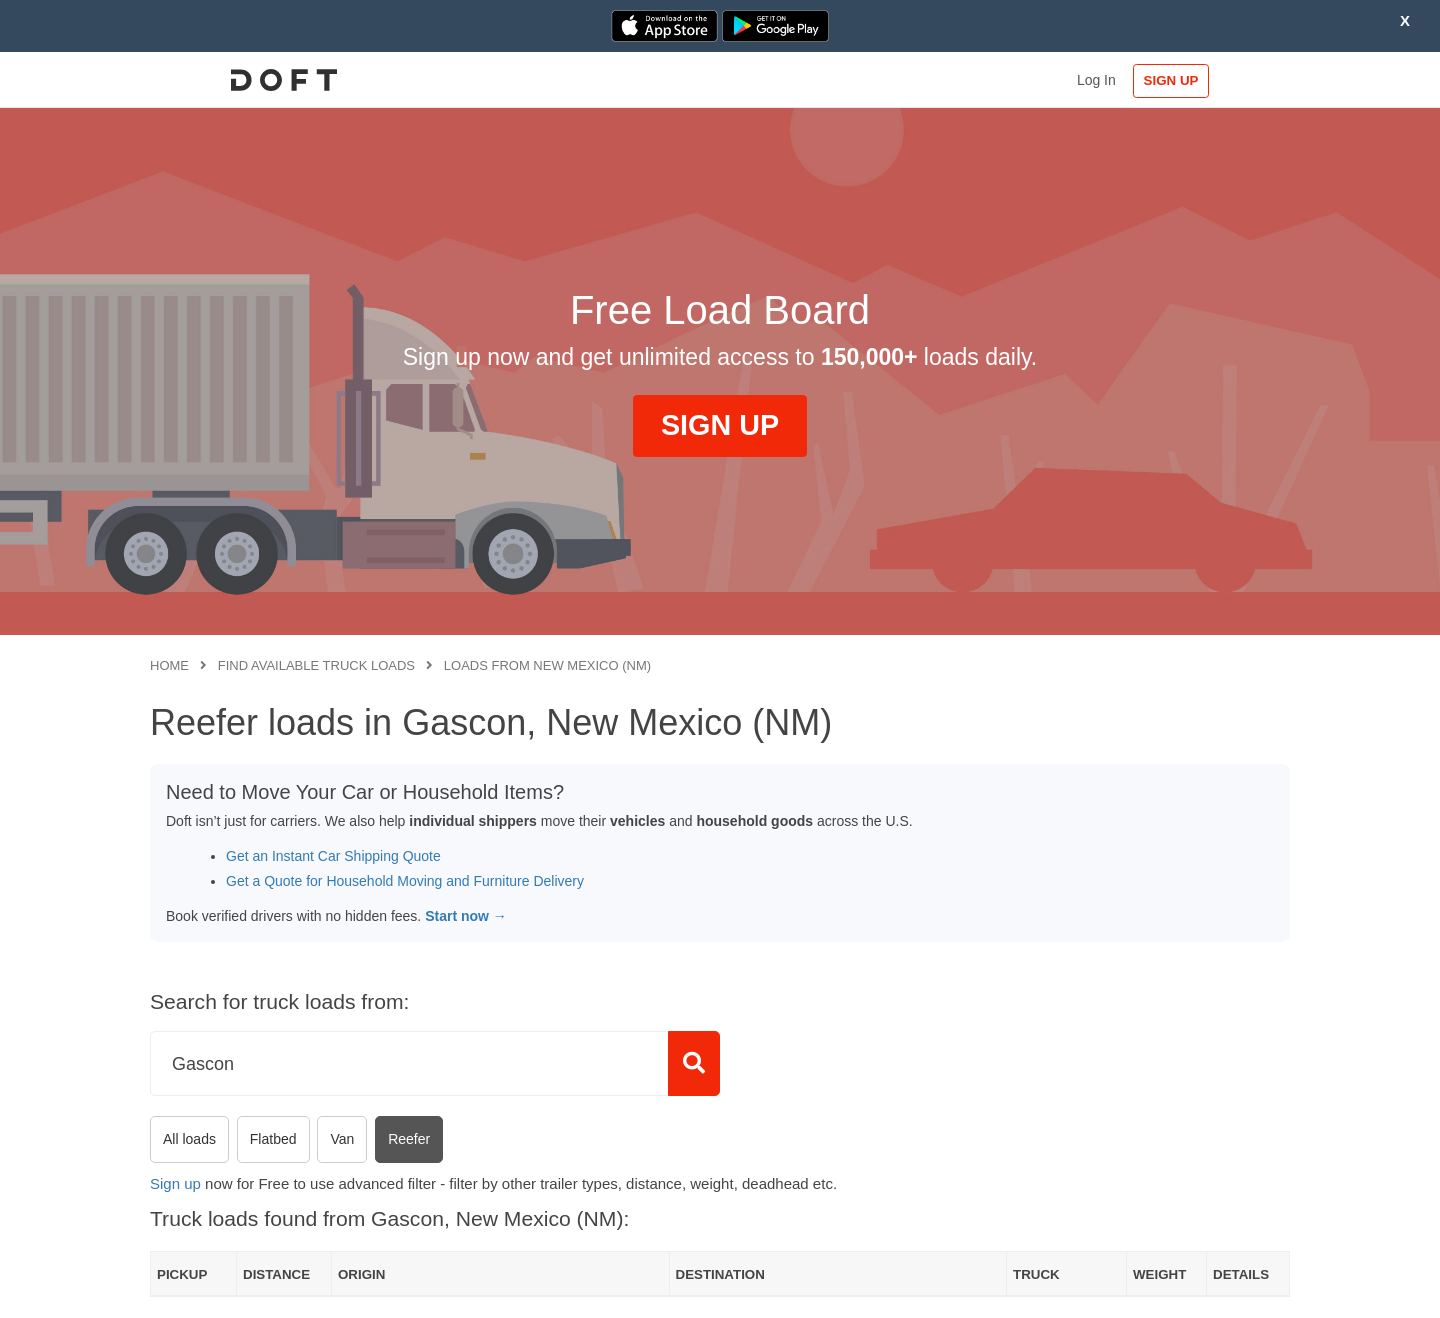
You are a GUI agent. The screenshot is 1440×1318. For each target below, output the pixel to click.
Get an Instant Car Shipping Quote (333, 856)
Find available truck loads (316, 665)
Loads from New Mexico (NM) (547, 665)
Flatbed (273, 1139)
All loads (189, 1139)
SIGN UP (1225, 80)
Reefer (409, 1139)
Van (342, 1139)
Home (169, 665)
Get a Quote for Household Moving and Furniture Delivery (405, 881)
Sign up (175, 1183)
